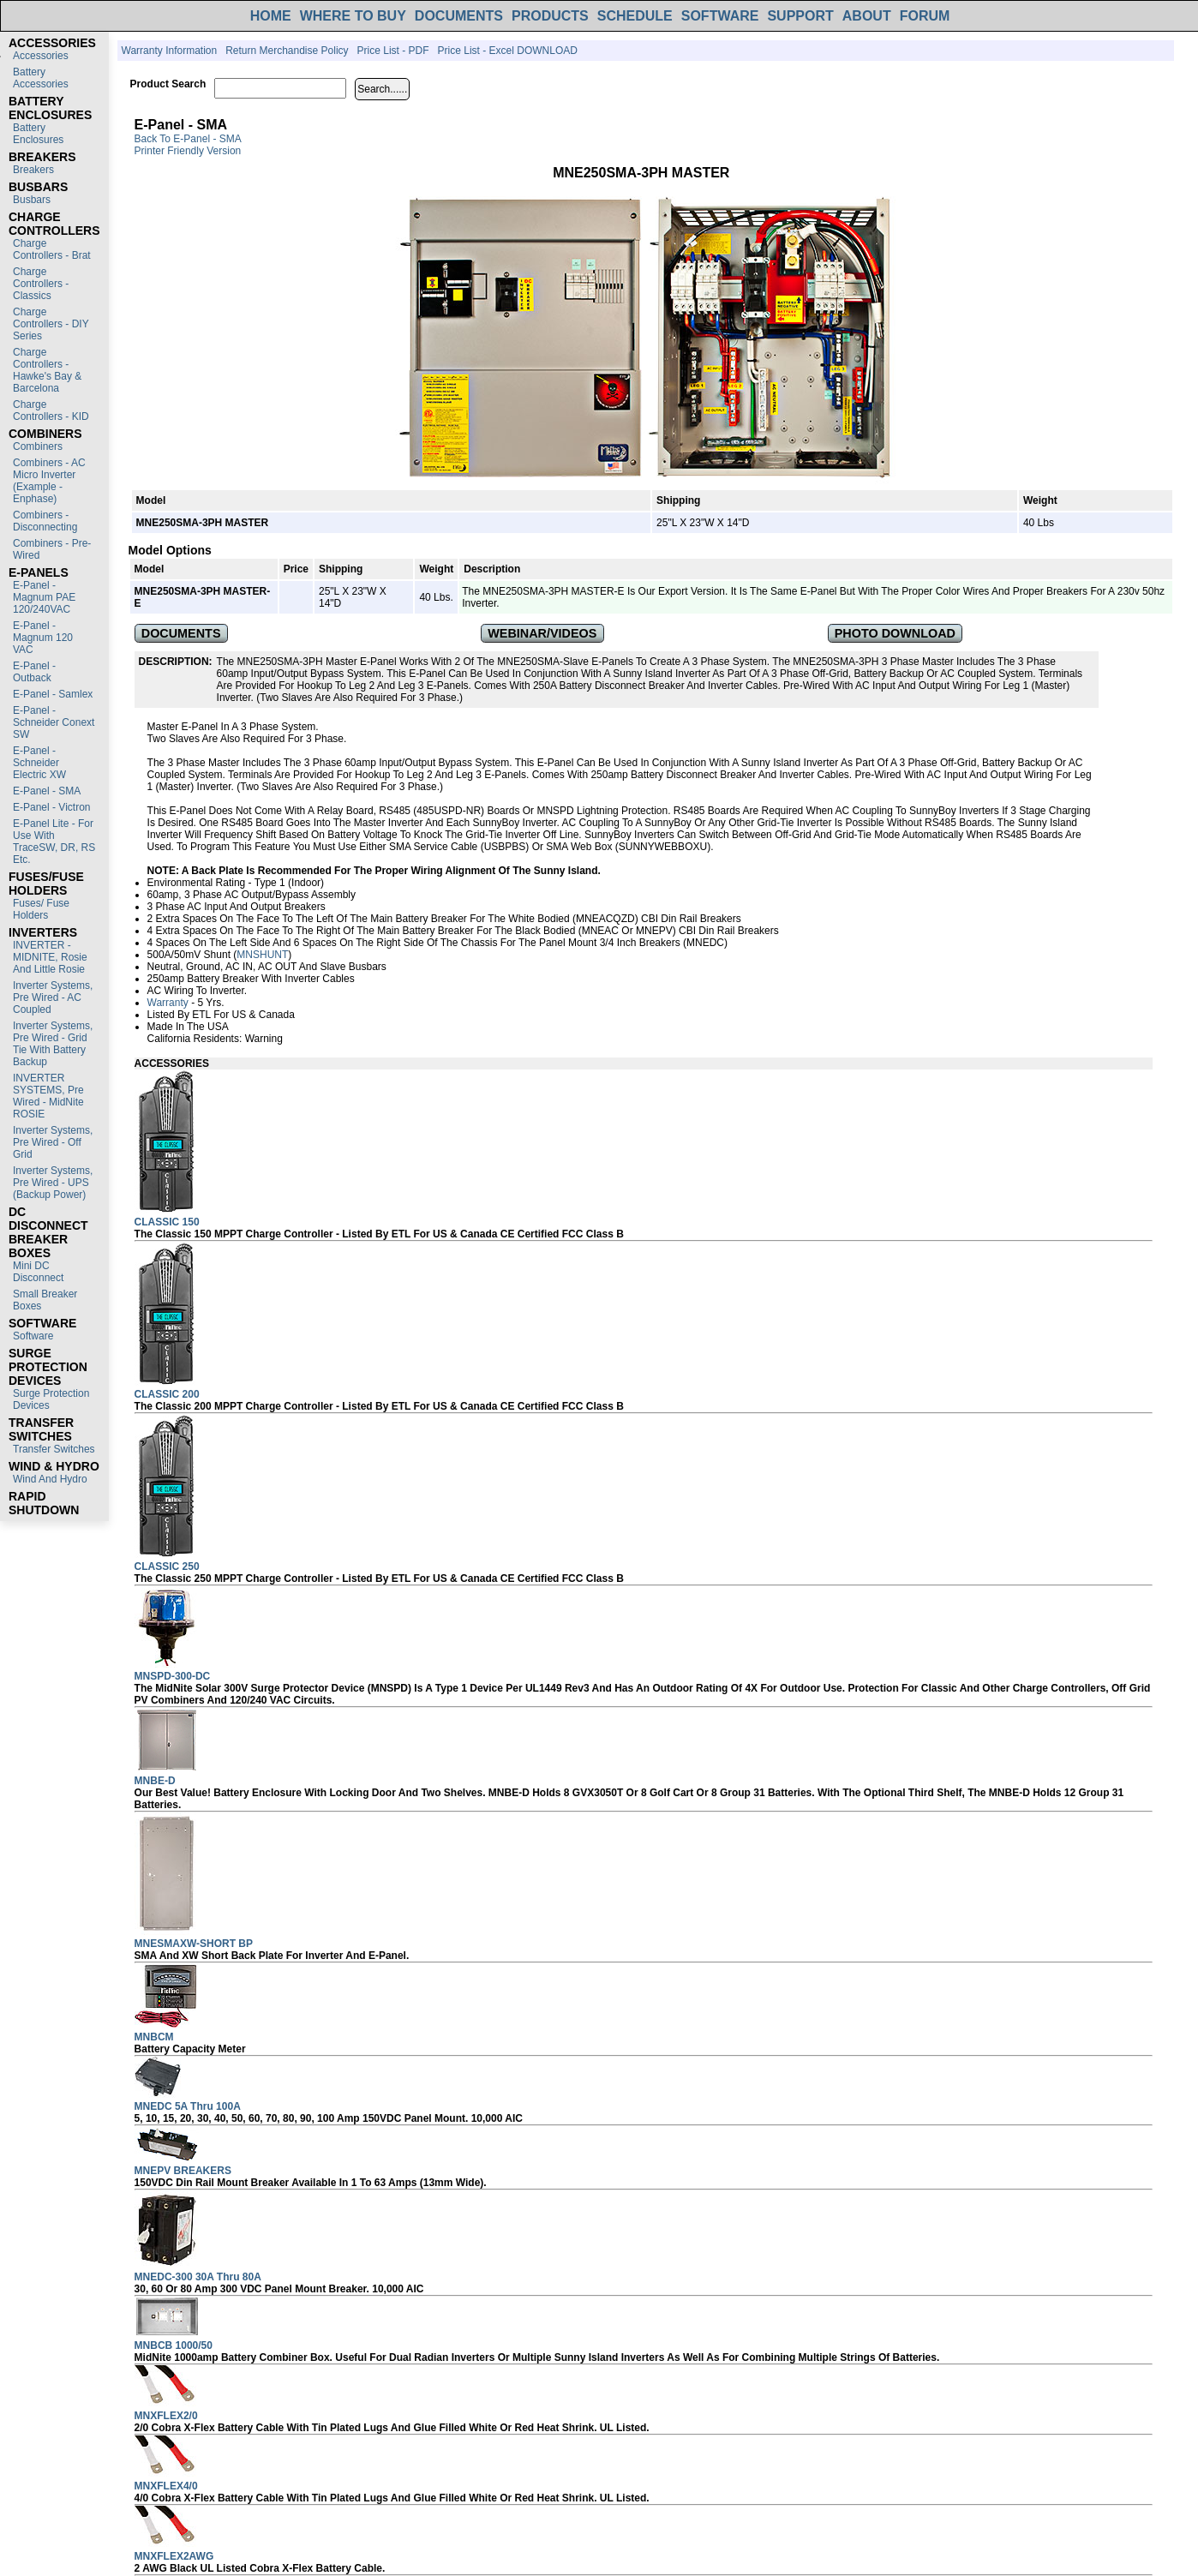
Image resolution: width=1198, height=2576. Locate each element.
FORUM (925, 16)
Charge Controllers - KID (51, 410)
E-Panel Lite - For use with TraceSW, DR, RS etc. (54, 842)
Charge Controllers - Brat (52, 249)
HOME (270, 16)
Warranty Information (170, 51)
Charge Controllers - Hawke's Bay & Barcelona (47, 370)
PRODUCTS (550, 16)
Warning (264, 1039)
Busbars (32, 200)
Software (33, 1336)
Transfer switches (54, 1449)
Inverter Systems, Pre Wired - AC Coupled (53, 997)
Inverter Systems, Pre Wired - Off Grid (53, 1142)
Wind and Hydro (50, 1479)
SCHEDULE (635, 16)
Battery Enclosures (38, 134)
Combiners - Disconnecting (45, 521)
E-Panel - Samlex (53, 694)
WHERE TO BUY (353, 16)
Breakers (33, 170)
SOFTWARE (720, 16)
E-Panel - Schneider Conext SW (53, 722)
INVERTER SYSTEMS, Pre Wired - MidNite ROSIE (48, 1096)
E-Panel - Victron (52, 807)
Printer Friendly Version (188, 151)
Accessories (41, 56)
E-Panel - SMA (47, 791)
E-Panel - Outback (34, 672)
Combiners (38, 446)
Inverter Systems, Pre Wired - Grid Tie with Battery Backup (53, 1044)
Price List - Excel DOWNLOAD (508, 51)
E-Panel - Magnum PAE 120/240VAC (44, 597)
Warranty (168, 1003)
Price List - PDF (393, 51)
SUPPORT (800, 16)
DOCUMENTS (459, 16)
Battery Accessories (41, 78)
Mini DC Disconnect (38, 1272)
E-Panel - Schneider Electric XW (39, 763)
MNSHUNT (262, 955)
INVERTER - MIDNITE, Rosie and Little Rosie (50, 957)
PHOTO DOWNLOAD (895, 633)
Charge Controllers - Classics (41, 284)
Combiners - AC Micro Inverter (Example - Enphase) (49, 481)
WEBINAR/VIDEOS (542, 633)
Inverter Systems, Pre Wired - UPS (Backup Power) (53, 1183)
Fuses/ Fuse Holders (41, 909)
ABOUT (866, 16)
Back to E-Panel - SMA (188, 139)
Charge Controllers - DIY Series (50, 324)
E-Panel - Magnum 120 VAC (43, 638)
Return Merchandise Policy (286, 51)
